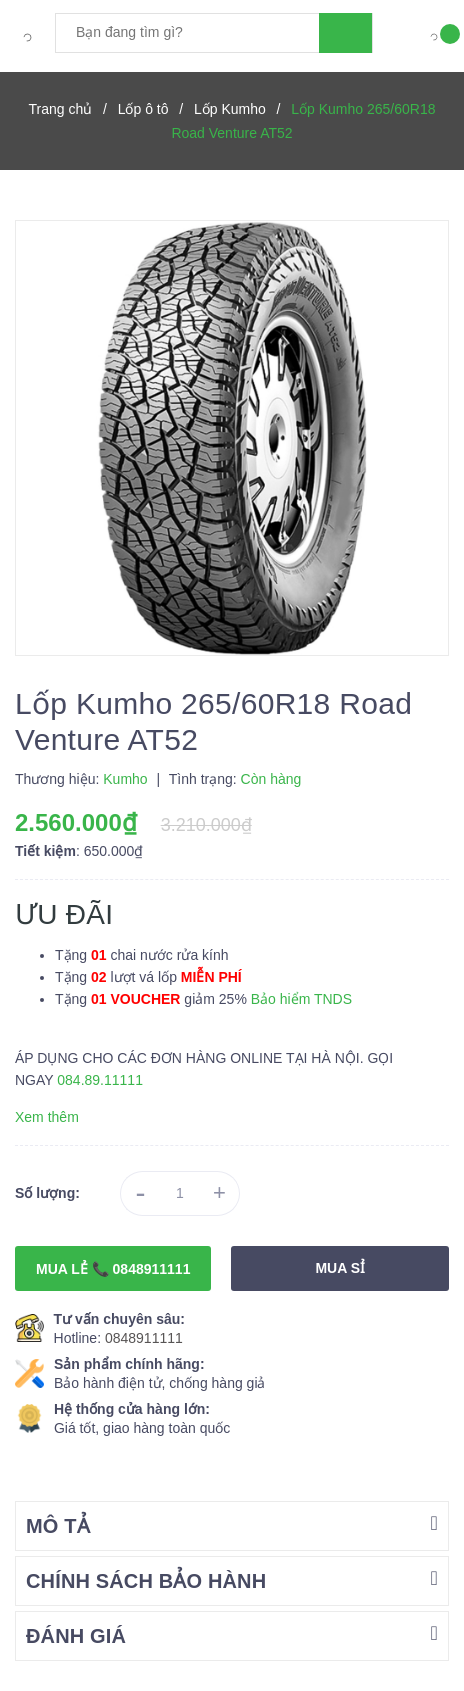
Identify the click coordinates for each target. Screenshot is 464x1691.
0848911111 (144, 1338)
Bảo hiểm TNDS (301, 999)
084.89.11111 (100, 1080)
